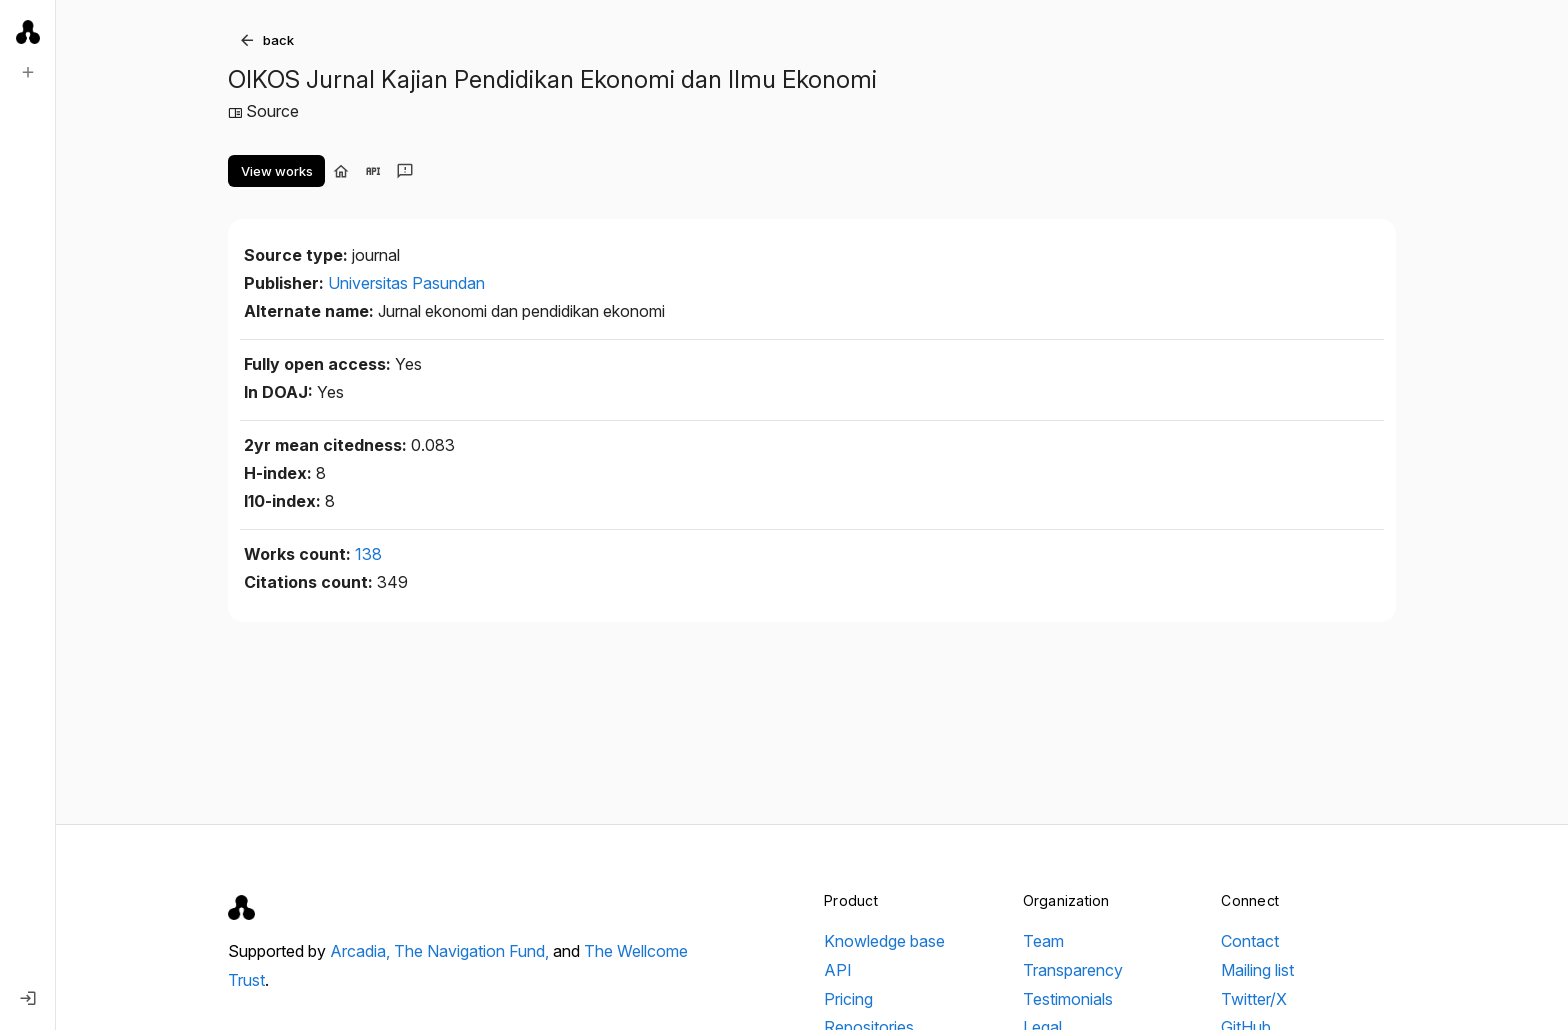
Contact (1250, 941)
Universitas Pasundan (406, 283)
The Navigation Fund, (473, 951)
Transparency (1073, 970)
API (838, 970)
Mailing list (1257, 970)
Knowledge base (884, 941)
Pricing (848, 999)
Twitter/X (1254, 999)
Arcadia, (362, 951)
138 (368, 554)
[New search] (28, 72)
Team (1043, 941)
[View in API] (373, 171)
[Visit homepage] (341, 171)
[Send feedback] (405, 171)
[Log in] (28, 998)
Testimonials (1068, 999)
